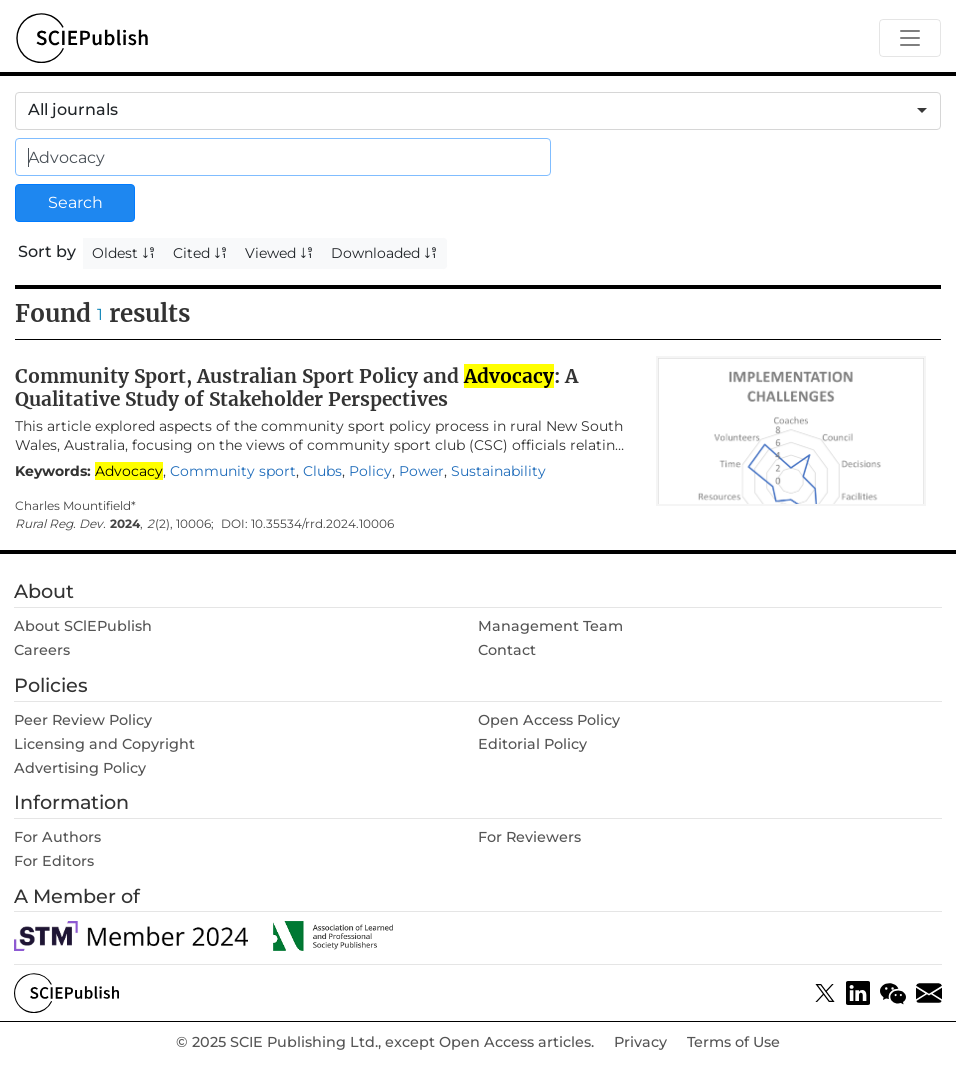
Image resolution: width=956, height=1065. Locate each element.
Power (421, 471)
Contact (507, 650)
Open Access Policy (549, 720)
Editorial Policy (532, 744)
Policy (370, 471)
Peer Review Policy (83, 720)
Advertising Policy (80, 768)
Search (75, 202)
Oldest (124, 253)
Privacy (640, 1042)
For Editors (54, 861)
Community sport (233, 471)
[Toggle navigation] (910, 38)
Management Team (550, 626)
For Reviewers (529, 837)
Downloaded (384, 253)
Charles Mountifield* (75, 505)
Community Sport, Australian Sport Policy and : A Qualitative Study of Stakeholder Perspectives (296, 387)
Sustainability (498, 471)
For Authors (57, 837)
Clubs (322, 471)
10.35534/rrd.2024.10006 (322, 524)
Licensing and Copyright (104, 744)
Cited (200, 253)
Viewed (279, 253)
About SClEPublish (83, 626)
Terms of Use (733, 1042)
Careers (42, 650)
